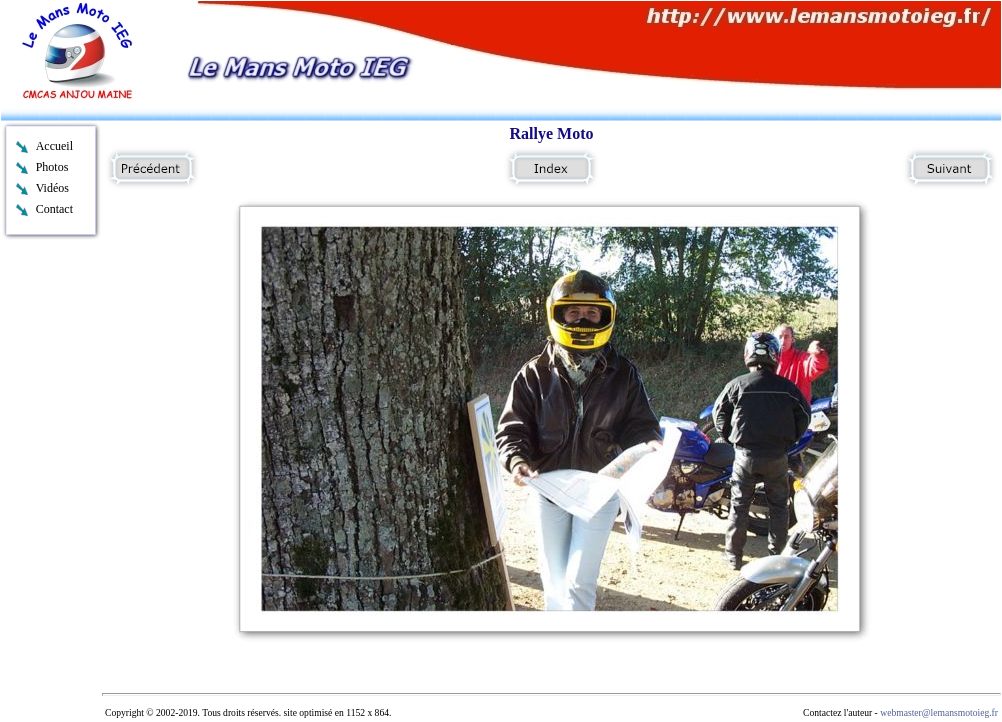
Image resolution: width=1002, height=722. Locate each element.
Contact (54, 209)
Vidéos (52, 188)
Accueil (54, 146)
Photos (52, 167)
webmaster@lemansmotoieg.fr (939, 712)
